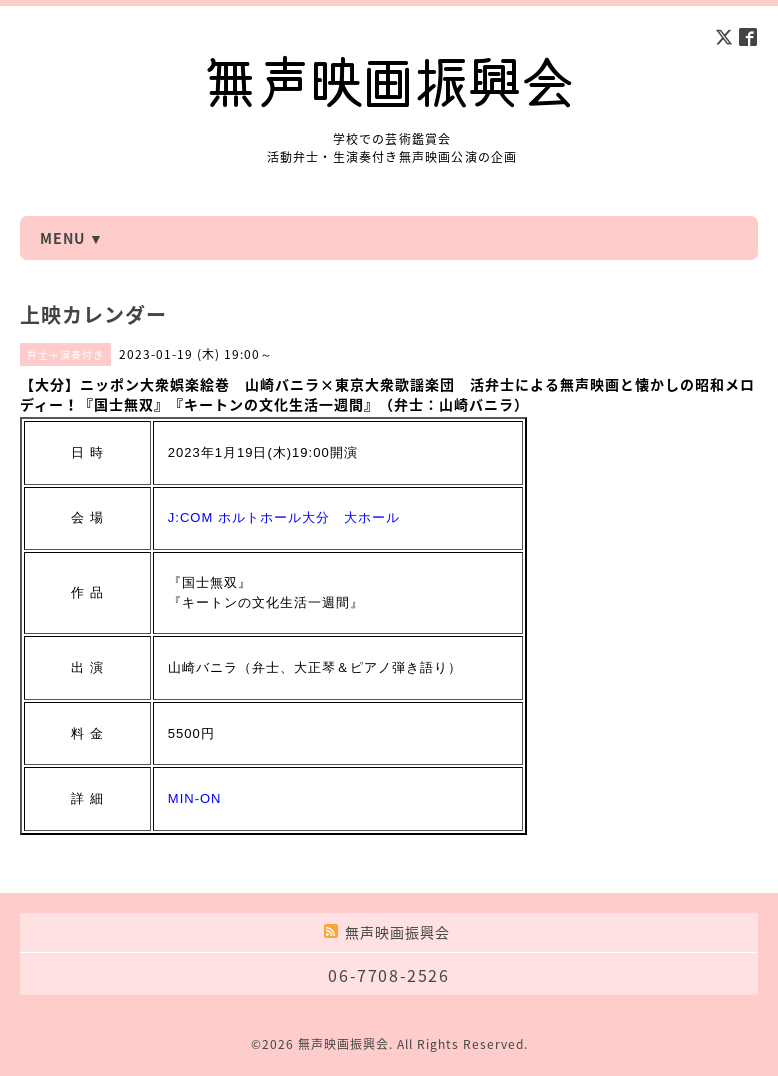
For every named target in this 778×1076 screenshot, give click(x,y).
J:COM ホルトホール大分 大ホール (284, 517)
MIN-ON (195, 798)
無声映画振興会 (343, 1044)
